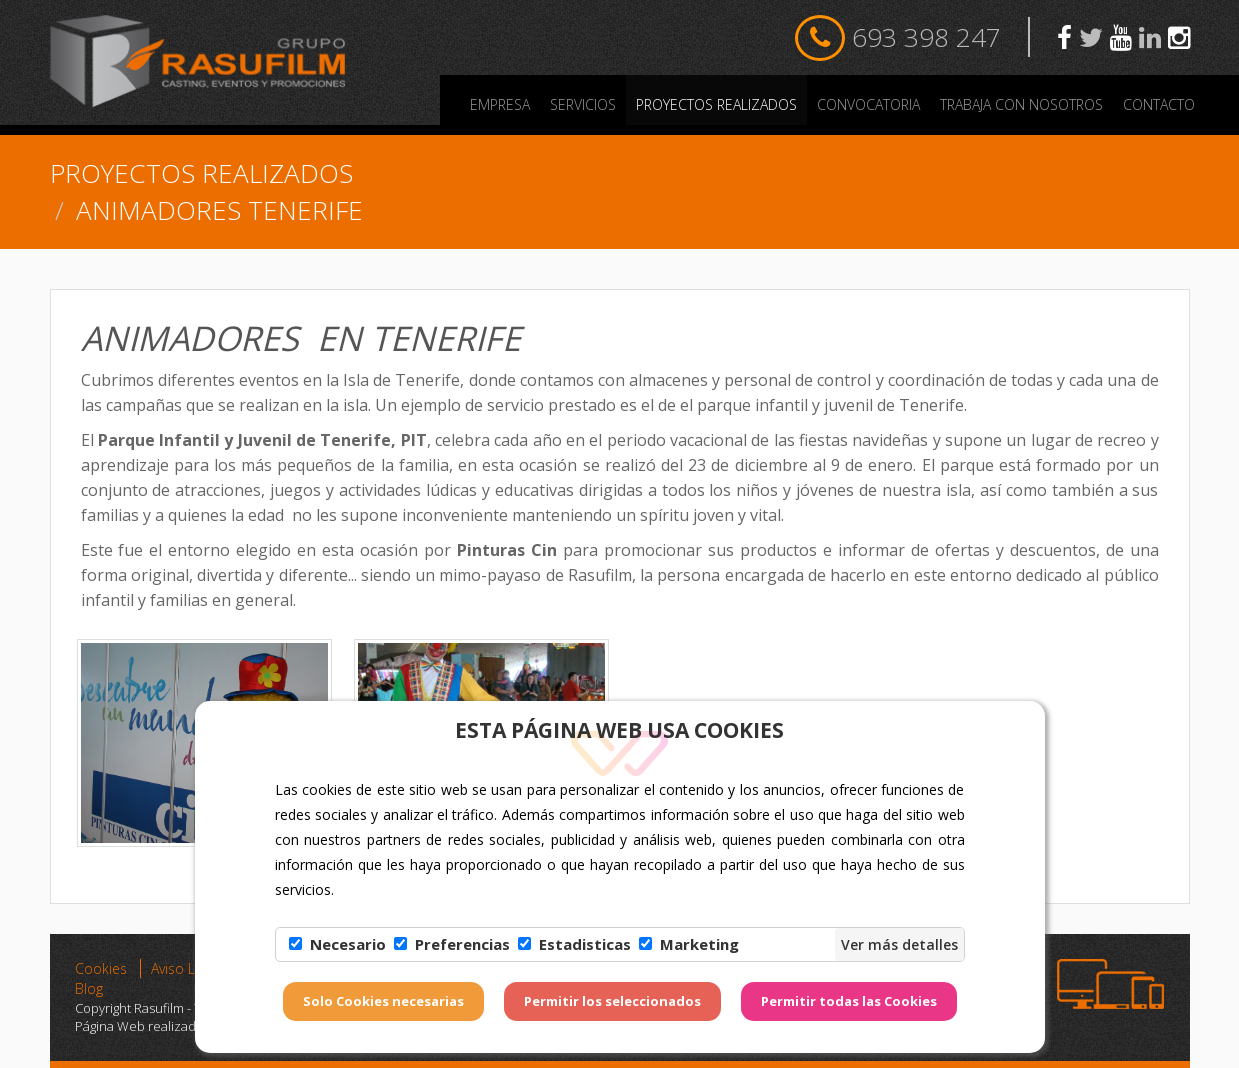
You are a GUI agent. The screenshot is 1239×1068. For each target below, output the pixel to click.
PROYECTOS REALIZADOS (716, 104)
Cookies (101, 968)
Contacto (1159, 104)
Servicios (583, 104)
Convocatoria (868, 104)
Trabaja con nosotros (1021, 104)
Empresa (500, 104)
